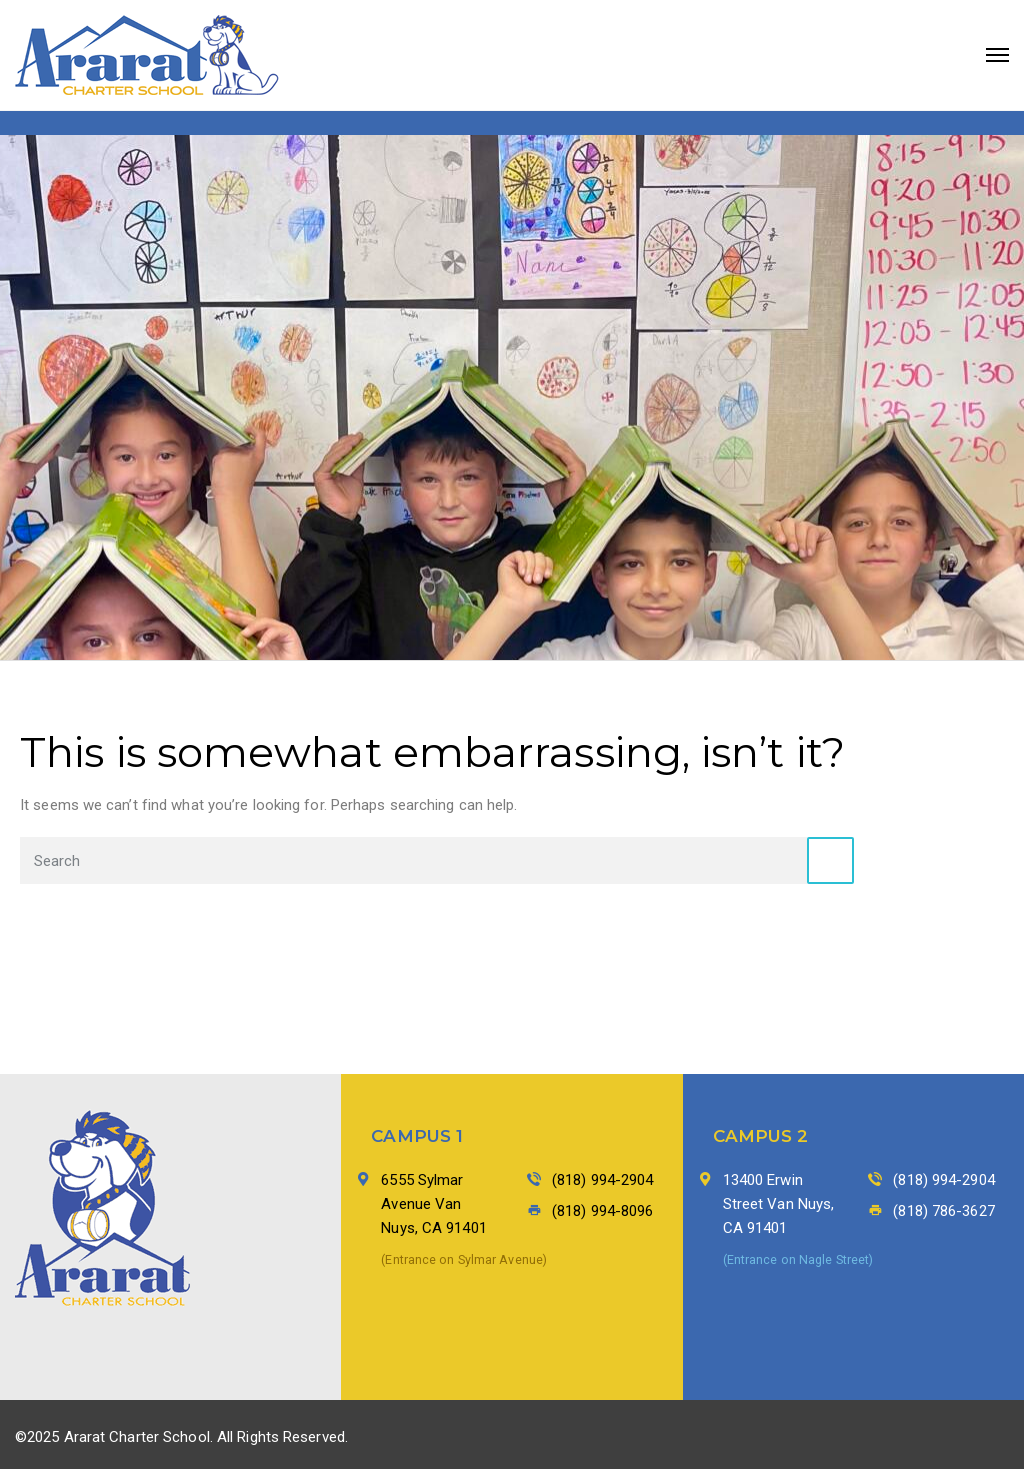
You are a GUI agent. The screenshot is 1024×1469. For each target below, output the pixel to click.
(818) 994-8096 (602, 1211)
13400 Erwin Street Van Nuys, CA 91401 (779, 1204)
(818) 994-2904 (602, 1180)
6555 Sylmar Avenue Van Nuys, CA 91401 (433, 1204)
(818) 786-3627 (943, 1211)
